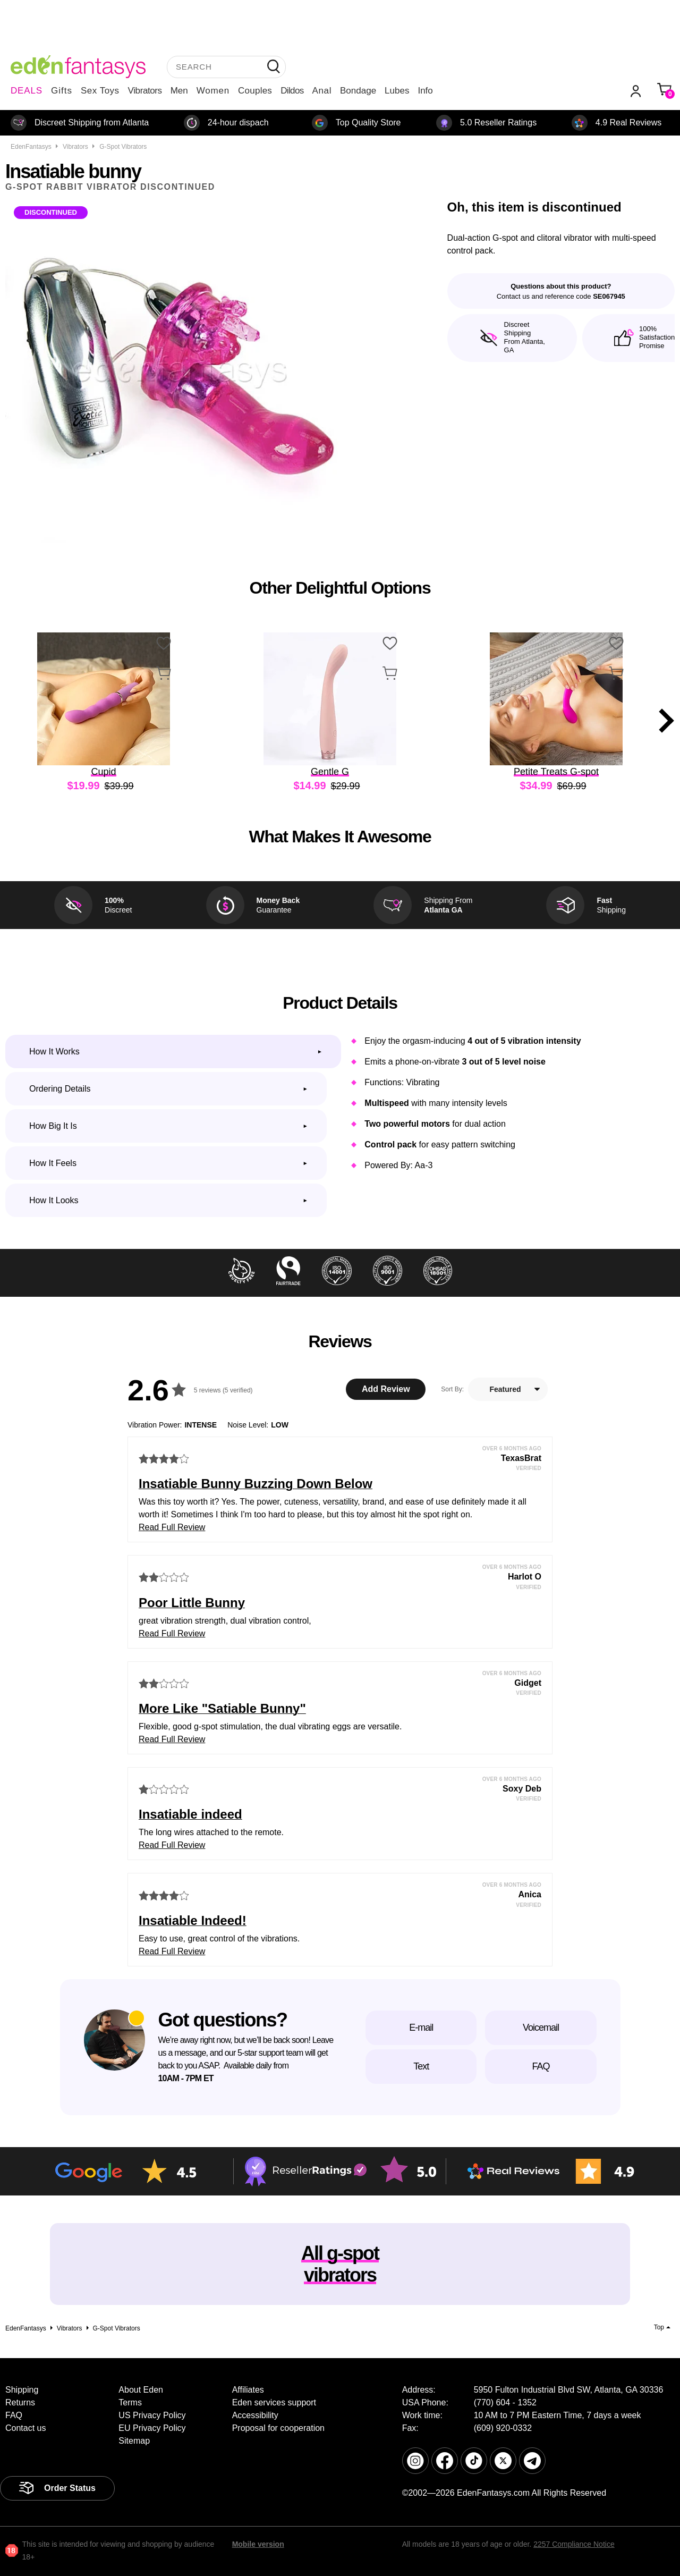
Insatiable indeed (190, 1814)
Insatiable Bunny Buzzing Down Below (255, 1483)
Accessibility (255, 2415)
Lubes (397, 91)
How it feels (52, 1163)
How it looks (53, 1200)
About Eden (140, 2389)
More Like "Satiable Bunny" (222, 1708)
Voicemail (541, 2027)
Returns (20, 2402)
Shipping (21, 2389)
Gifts (61, 91)
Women (213, 91)
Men (179, 91)
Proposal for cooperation (278, 2428)
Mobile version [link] (258, 2544)
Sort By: (452, 1389)
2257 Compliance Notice (574, 2544)
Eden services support (274, 2402)
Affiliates (248, 2389)
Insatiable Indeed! (192, 1920)
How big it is (53, 1125)
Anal (322, 91)
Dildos (291, 91)
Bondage (358, 91)
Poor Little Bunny (192, 1602)
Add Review (386, 1388)
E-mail (421, 2027)
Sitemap (134, 2440)
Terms (130, 2402)
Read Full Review (172, 1527)
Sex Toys (100, 91)
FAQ (540, 2066)
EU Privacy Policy (151, 2428)
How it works (54, 1051)
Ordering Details (60, 1088)
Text (421, 2066)
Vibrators (145, 91)
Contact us (25, 2428)
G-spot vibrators (123, 146)
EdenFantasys (31, 146)
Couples (255, 91)
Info (425, 91)
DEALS (26, 91)
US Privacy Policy (151, 2415)
